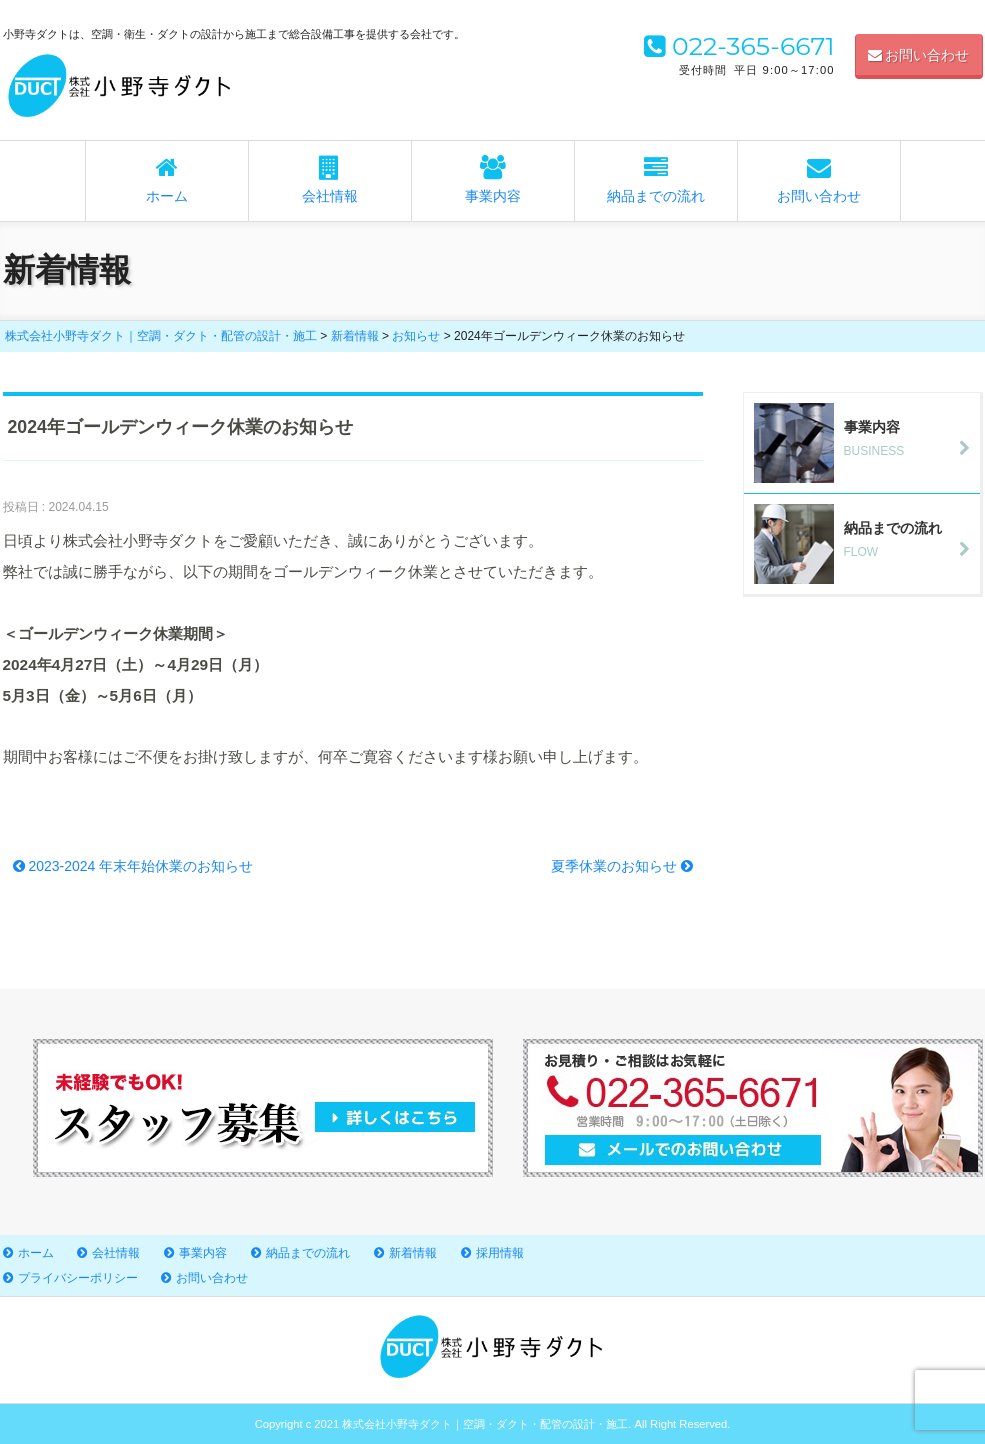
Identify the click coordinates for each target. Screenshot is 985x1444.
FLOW (867, 539)
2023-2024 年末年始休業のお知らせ (133, 866)
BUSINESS (867, 438)
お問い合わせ (919, 55)
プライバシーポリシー (78, 1278)
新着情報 (413, 1253)
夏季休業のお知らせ (622, 866)
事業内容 (493, 180)
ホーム (167, 180)
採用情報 (500, 1253)
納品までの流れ (656, 180)
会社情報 (330, 180)
